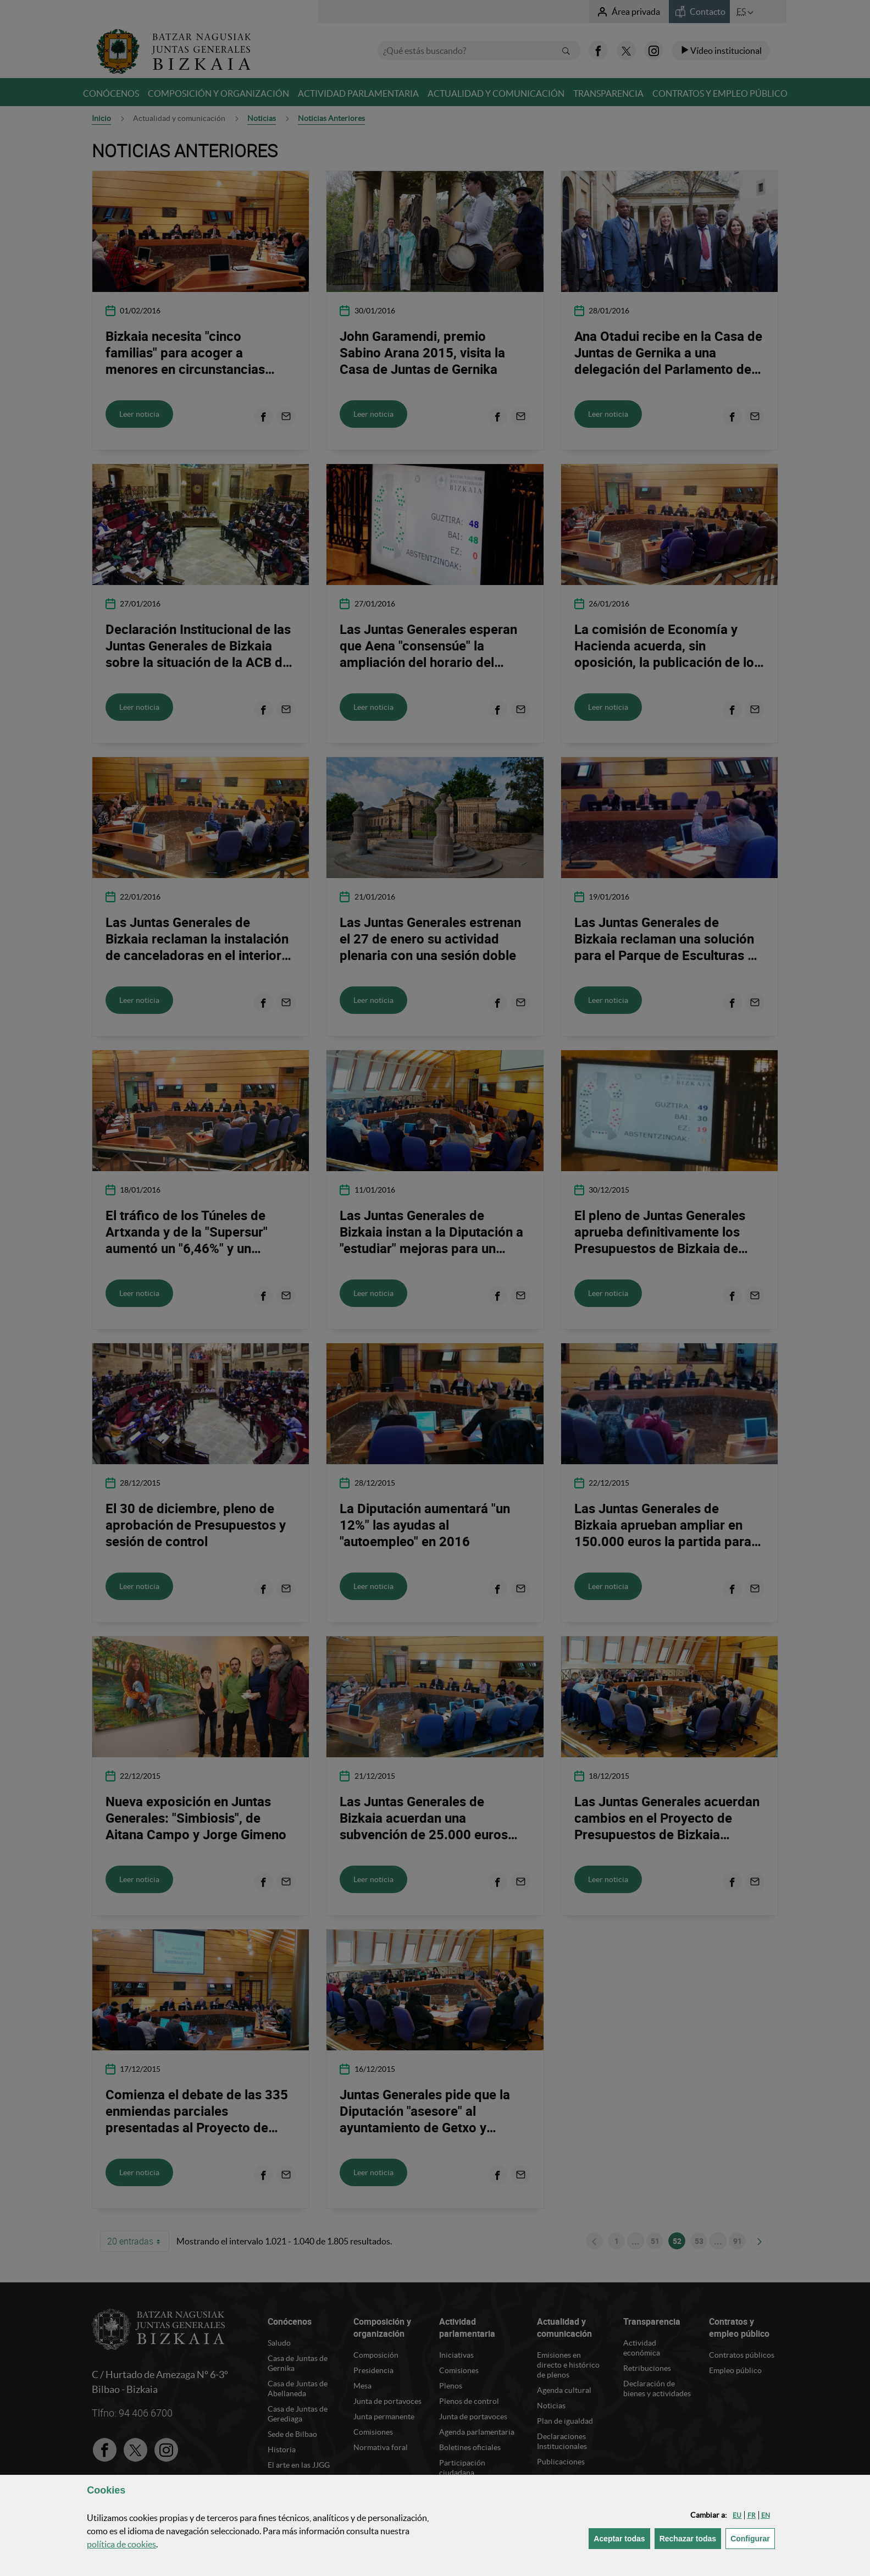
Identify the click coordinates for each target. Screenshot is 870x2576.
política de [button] (121, 2544)
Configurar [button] (752, 2538)
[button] (737, 2515)
